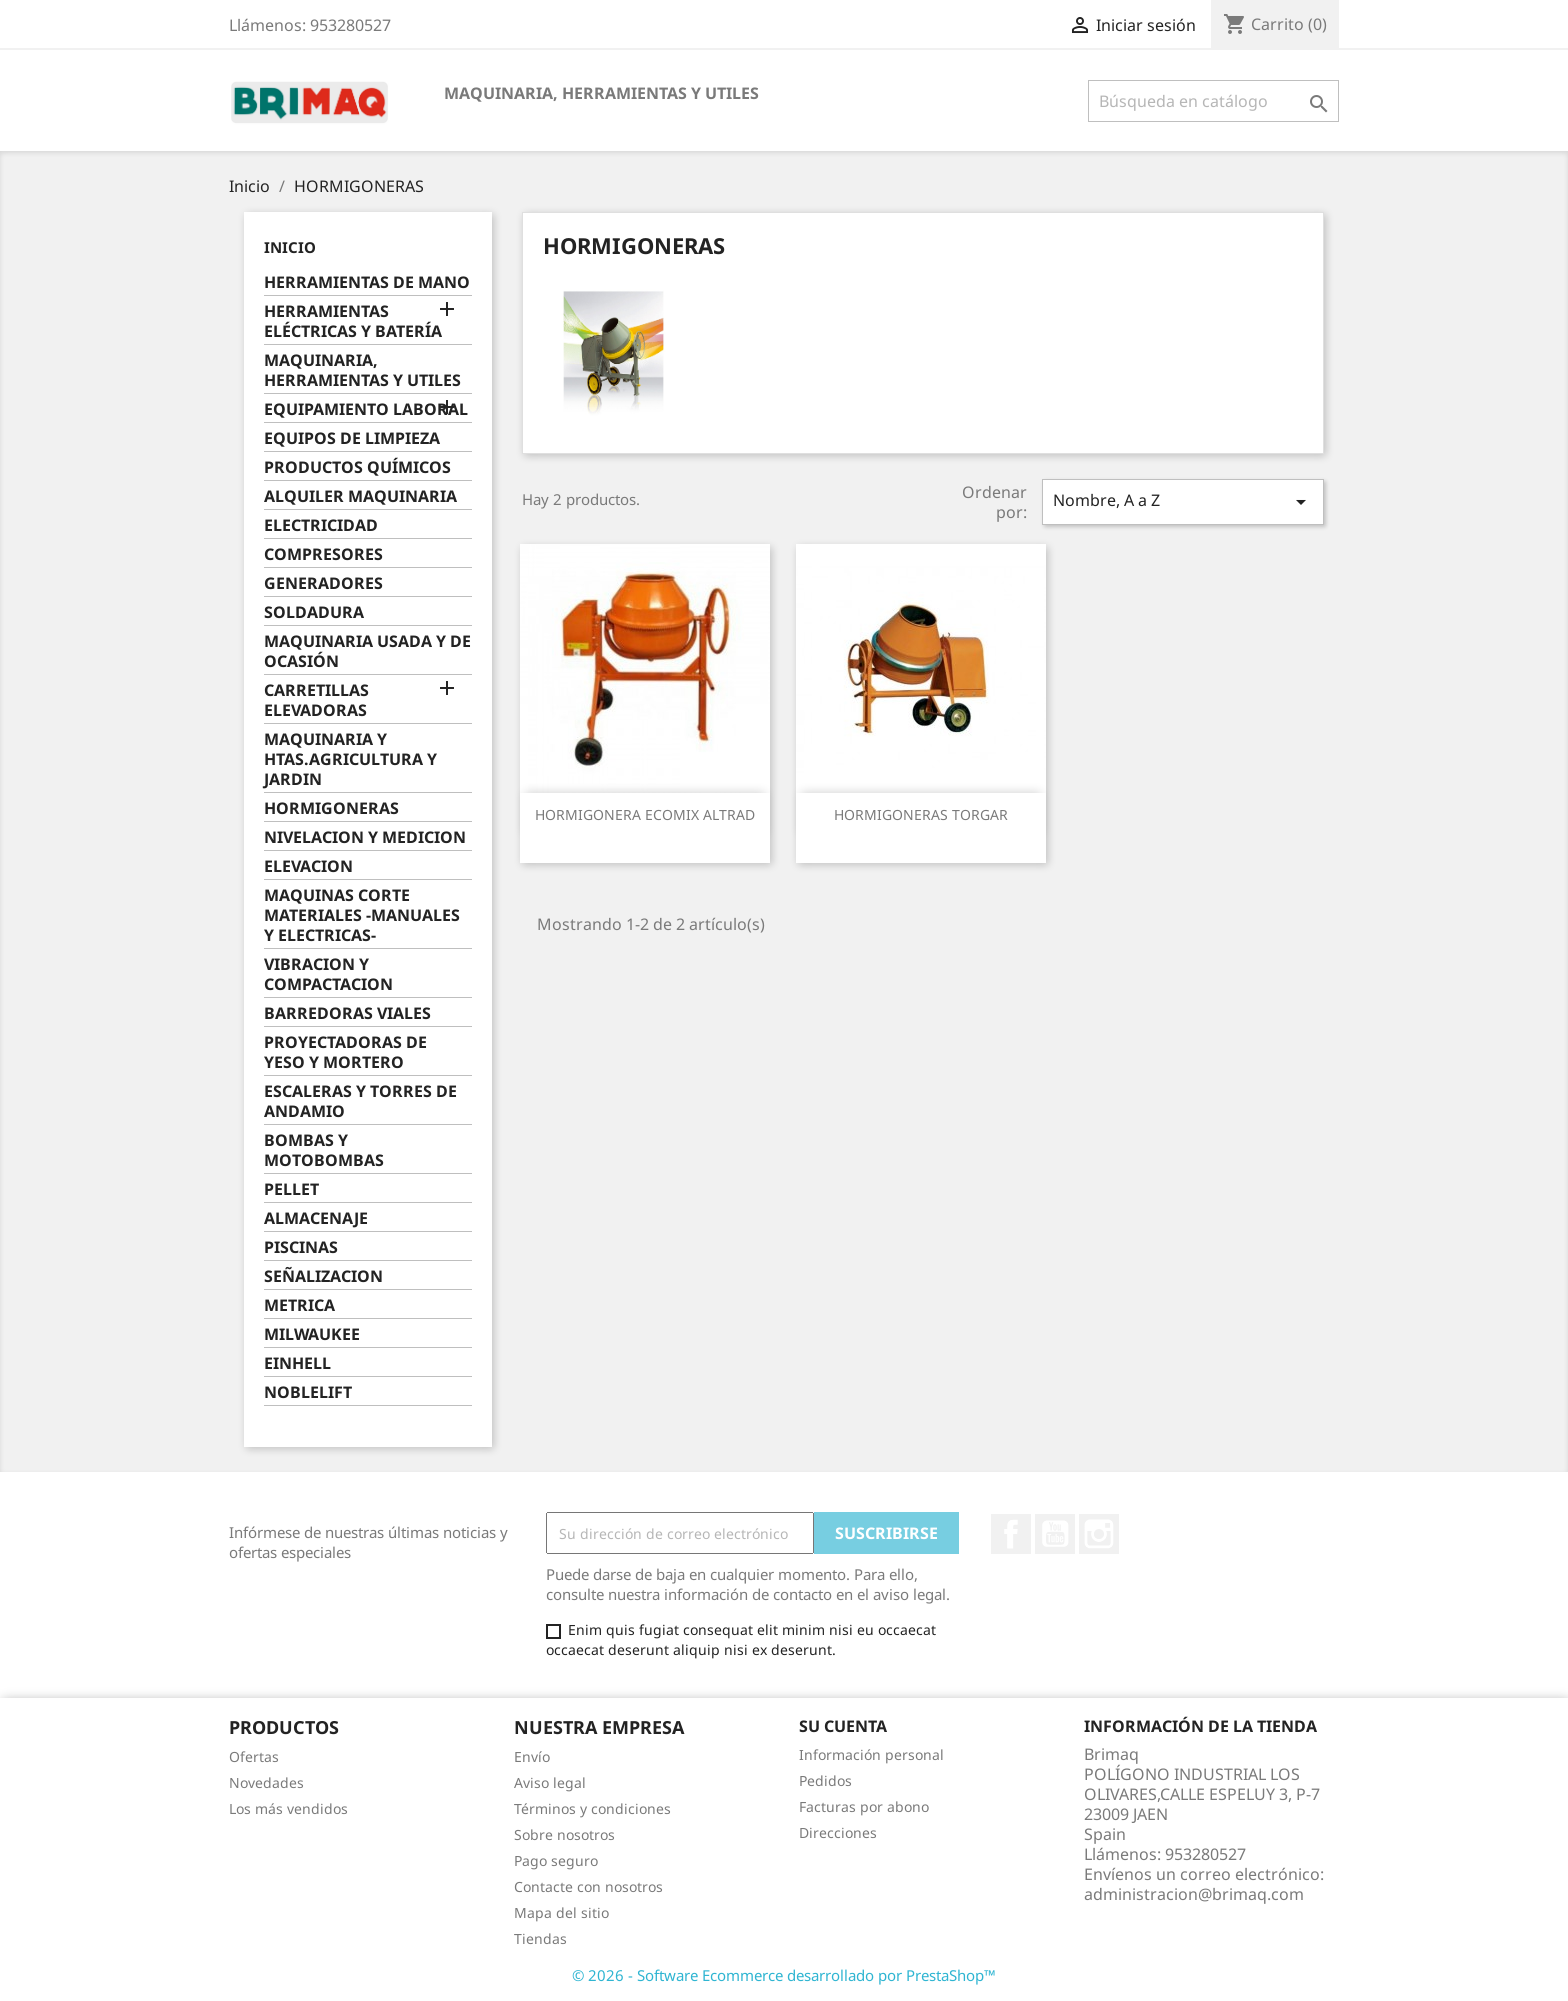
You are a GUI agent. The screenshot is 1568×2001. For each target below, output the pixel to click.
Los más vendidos (288, 1808)
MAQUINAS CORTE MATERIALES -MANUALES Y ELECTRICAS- (362, 915)
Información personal (871, 1754)
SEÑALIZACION (323, 1276)
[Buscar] (1213, 101)
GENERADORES (323, 583)
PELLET (291, 1189)
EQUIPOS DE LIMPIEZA (352, 438)
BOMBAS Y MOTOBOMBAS (324, 1150)
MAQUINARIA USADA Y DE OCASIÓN (367, 651)
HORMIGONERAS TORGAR (921, 814)
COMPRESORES (323, 554)
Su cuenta (843, 1726)
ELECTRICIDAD (321, 525)
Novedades (266, 1782)
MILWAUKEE (312, 1334)
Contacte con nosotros (588, 1886)
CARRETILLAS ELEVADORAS (316, 700)
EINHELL (297, 1363)
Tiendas (540, 1938)
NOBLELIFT (308, 1392)
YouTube (1055, 1534)
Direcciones (838, 1832)
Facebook (1011, 1534)
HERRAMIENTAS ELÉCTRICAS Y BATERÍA (353, 321)
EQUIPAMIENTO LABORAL (366, 409)
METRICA (299, 1305)
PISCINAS (301, 1247)
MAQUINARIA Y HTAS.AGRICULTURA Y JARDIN (350, 759)
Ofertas (254, 1756)
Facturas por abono (864, 1806)
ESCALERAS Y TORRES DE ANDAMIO (360, 1101)
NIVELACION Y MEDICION (365, 837)
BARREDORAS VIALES (347, 1013)
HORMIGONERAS (331, 808)
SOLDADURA (314, 612)
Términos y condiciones (592, 1808)
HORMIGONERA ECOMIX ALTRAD (645, 814)
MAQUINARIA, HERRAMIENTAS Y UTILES (601, 93)
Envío (532, 1756)
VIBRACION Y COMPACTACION (328, 974)
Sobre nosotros (564, 1834)
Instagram (1099, 1534)
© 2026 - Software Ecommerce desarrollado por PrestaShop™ (784, 1975)
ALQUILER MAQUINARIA (360, 496)
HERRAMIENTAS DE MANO (367, 282)
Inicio (290, 247)
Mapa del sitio (561, 1912)
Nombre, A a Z (1183, 501)
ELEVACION (308, 866)
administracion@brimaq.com (1194, 1894)
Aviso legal (550, 1782)
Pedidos (825, 1780)
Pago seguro (556, 1860)
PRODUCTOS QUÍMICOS (357, 467)
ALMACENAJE (316, 1218)
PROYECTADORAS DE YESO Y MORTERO (345, 1052)
